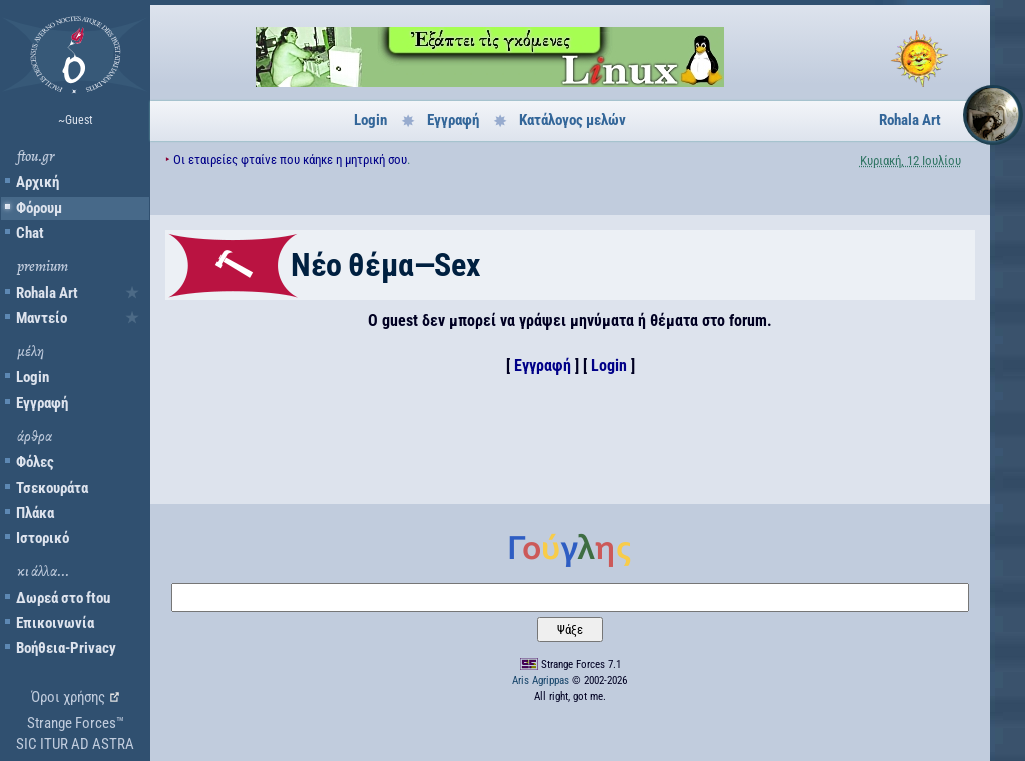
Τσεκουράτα (52, 488)
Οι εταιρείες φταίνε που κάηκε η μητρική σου (290, 159)
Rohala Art (47, 293)
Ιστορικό (42, 538)
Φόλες (35, 462)
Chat (30, 233)
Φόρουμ (39, 208)
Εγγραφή (42, 403)
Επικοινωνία (55, 623)
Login (32, 377)
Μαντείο (41, 318)
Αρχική (37, 182)
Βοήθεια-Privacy (66, 648)
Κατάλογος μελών (572, 120)
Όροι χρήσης (68, 697)
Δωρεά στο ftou (63, 598)
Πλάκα (35, 513)
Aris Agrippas (540, 680)
